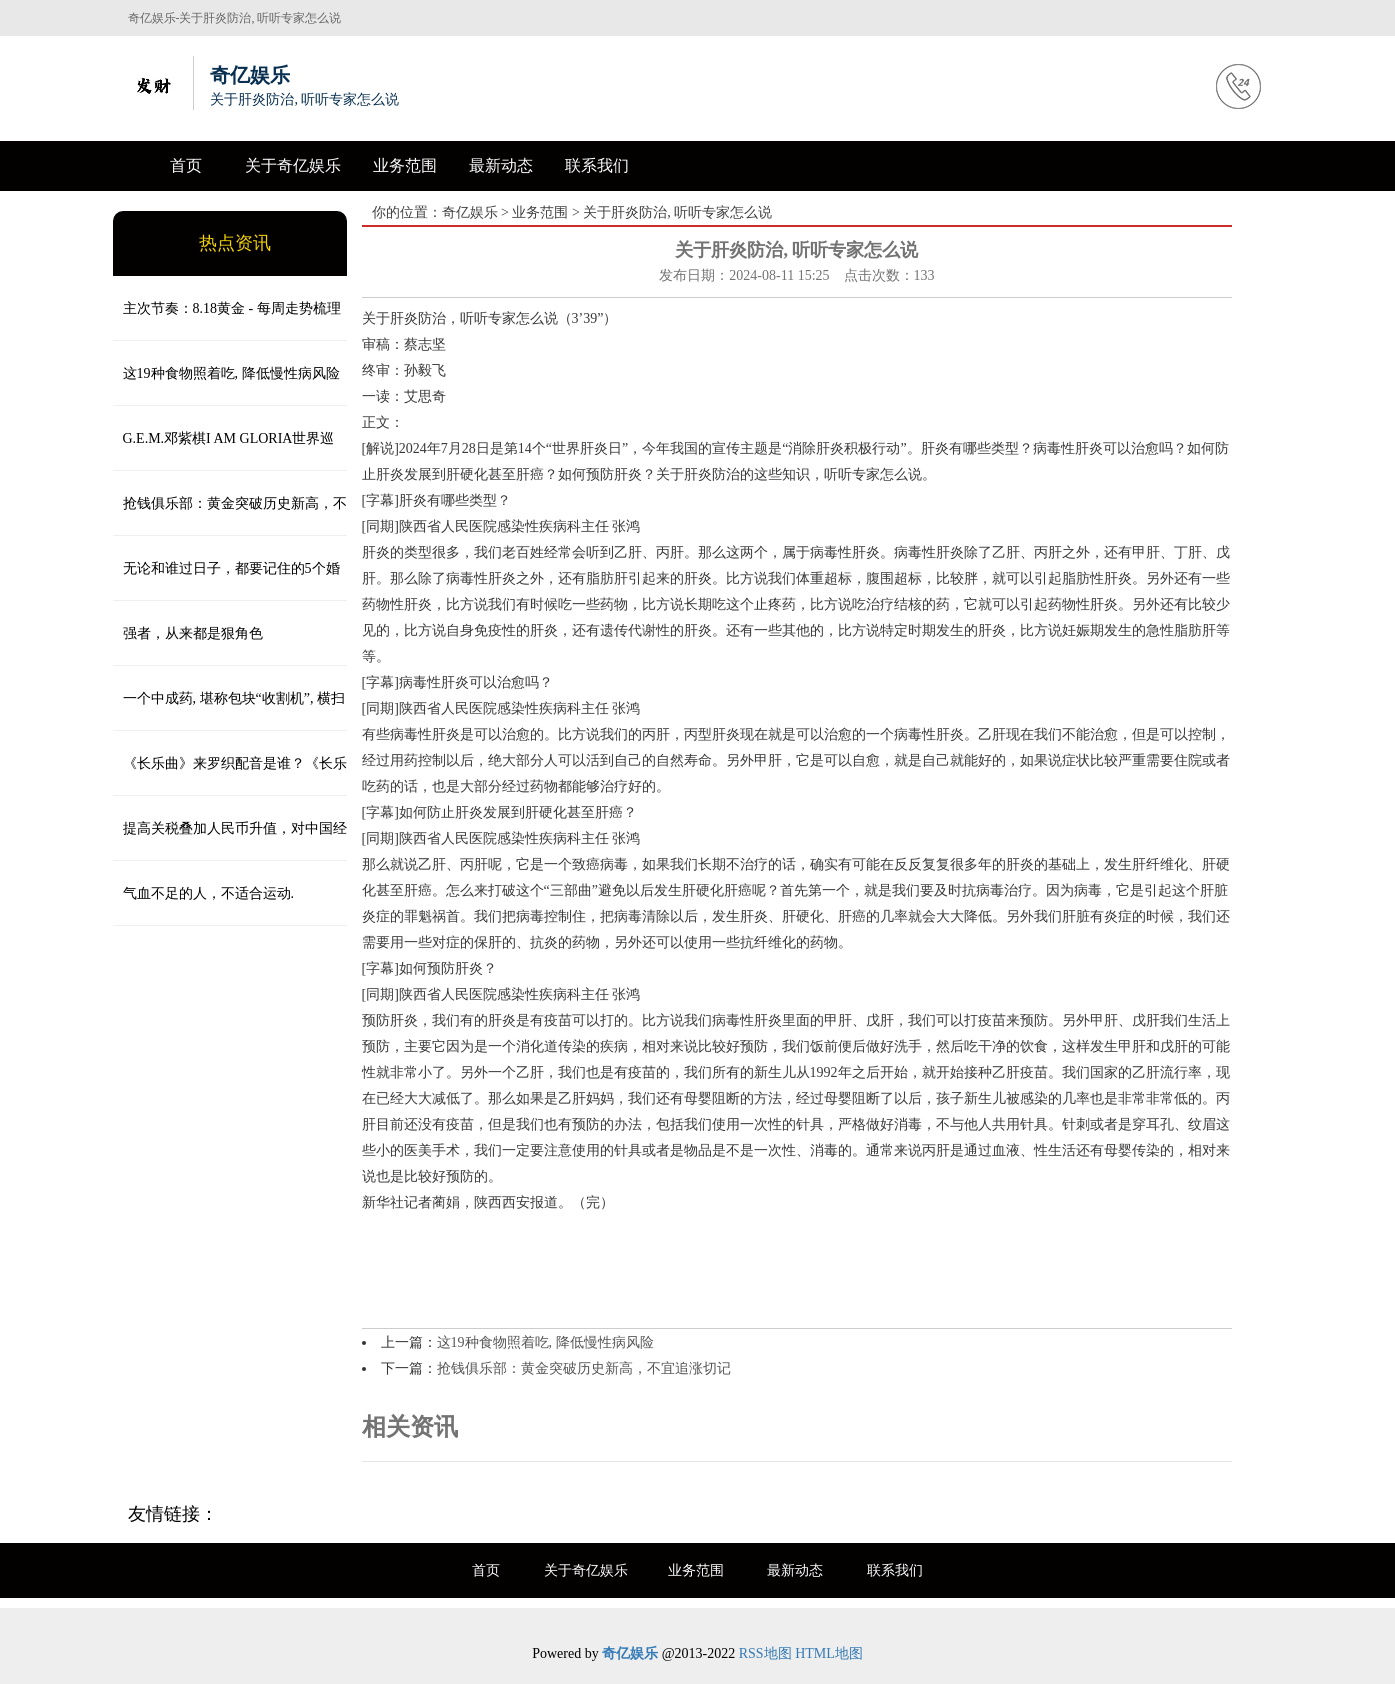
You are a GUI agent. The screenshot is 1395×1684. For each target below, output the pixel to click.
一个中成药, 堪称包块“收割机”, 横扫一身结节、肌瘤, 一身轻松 (229, 711)
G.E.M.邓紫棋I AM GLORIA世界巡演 (224, 451)
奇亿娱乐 (470, 212)
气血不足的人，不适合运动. (209, 893)
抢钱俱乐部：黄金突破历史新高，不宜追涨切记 (230, 516)
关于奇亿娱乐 (293, 165)
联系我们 (597, 165)
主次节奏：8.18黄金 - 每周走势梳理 (232, 308)
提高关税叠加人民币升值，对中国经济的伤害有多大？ (230, 841)
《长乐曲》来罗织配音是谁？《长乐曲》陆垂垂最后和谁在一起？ (230, 776)
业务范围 (405, 165)
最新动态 (501, 165)
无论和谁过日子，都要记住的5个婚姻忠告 (226, 581)
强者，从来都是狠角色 (193, 633)
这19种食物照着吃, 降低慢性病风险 (231, 373)
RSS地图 (765, 1653)
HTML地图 (829, 1653)
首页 (186, 165)
